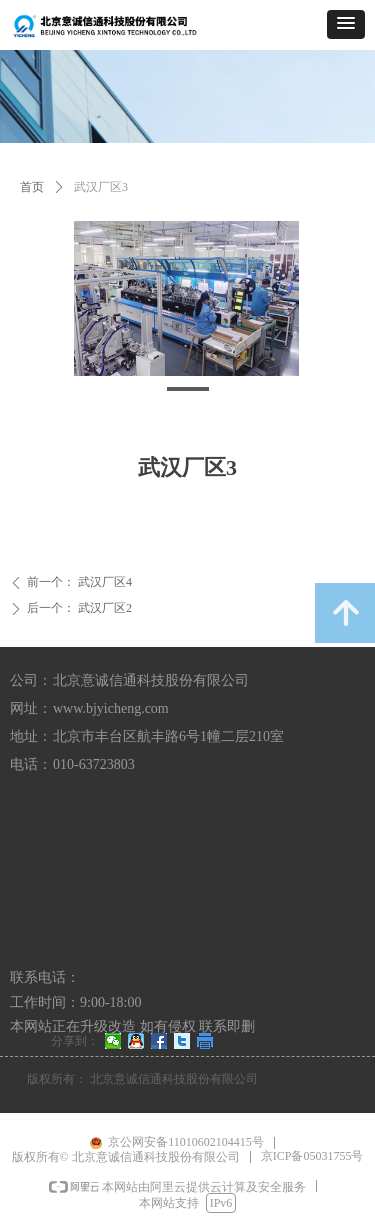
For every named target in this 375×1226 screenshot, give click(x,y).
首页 (32, 187)
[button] (346, 24)
